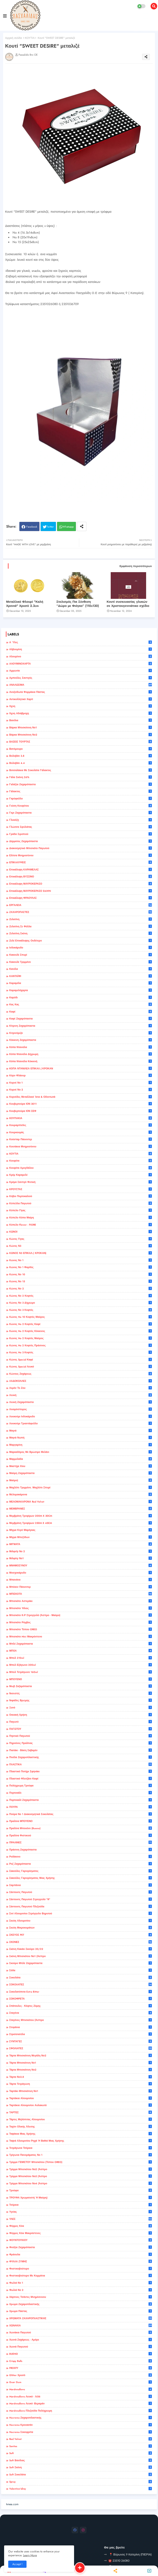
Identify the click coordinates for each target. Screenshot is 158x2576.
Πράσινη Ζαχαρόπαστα (80, 1850)
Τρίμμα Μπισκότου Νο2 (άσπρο (80, 2169)
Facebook (31, 527)
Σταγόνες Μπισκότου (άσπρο (80, 2020)
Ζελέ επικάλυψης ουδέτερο (80, 940)
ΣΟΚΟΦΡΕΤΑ (80, 1999)
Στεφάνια (80, 2027)
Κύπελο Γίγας (80, 1210)
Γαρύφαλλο (80, 798)
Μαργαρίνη (80, 1445)
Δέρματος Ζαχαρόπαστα (80, 841)
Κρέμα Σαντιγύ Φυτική (80, 1182)
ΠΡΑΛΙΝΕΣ (80, 1842)
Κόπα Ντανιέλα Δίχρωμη (80, 1054)
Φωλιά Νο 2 (80, 2290)
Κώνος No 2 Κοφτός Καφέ (80, 1324)
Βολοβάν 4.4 (80, 763)
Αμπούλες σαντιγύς (80, 678)
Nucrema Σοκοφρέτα (80, 2432)
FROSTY (80, 2368)
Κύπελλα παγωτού (80, 1203)
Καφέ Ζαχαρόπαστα (80, 1019)
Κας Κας (80, 1004)
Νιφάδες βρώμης (80, 1700)
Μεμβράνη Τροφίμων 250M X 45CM (80, 1523)
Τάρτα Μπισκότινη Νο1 (80, 2063)
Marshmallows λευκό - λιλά (80, 2396)
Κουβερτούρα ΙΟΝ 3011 (80, 1104)
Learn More (30, 2555)
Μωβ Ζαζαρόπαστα (80, 1686)
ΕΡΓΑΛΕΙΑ (80, 905)
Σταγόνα (80, 2013)
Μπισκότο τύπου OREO (80, 1629)
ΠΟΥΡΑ (80, 1807)
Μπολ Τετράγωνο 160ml (80, 1672)
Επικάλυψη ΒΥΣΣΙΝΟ (80, 876)
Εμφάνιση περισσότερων (136, 566)
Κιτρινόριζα (80, 1033)
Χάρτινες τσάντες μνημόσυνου (80, 2297)
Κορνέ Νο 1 (80, 1083)
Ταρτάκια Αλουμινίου (80, 2098)
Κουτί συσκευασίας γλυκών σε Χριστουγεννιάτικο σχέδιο (128, 604)
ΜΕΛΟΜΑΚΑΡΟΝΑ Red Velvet (80, 1502)
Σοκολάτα (80, 1977)
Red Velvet (80, 2439)
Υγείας (80, 2212)
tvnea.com (12, 2504)
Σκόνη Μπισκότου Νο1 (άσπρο (80, 1956)
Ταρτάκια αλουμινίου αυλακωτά (80, 2105)
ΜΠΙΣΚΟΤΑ (80, 1594)
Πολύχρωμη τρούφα (80, 1785)
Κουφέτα (80, 1161)
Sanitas (80, 2446)
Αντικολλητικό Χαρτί (80, 699)
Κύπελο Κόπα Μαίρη (80, 1217)
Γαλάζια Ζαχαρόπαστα (80, 784)
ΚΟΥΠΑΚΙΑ (80, 1118)
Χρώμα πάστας (80, 2311)
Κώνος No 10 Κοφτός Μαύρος (80, 1317)
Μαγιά (80, 1431)
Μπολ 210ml (80, 1658)
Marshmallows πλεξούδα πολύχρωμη (80, 2411)
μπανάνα (80, 1580)
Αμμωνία (80, 671)
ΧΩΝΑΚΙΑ (80, 2325)
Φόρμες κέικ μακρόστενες (80, 2233)
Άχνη (80, 706)
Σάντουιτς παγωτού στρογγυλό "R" (80, 1899)
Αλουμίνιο (80, 656)
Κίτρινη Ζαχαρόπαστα (80, 1026)
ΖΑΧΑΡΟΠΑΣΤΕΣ (80, 912)
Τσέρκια (80, 2205)
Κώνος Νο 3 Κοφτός (80, 1310)
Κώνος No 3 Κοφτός (80, 1352)
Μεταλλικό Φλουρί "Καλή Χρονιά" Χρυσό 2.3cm (24, 604)
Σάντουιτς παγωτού (80, 1892)
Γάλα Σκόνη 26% (80, 777)
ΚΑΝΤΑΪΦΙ (80, 976)
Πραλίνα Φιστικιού (80, 1835)
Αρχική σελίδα (13, 38)
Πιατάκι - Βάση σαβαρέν (80, 1750)
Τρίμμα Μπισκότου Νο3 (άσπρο (80, 2176)
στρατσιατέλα (80, 2034)
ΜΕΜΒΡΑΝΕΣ (80, 1509)
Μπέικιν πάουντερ (80, 1587)
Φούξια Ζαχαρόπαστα (80, 2247)
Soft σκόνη (80, 2467)
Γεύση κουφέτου (80, 806)
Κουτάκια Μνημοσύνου (80, 1146)
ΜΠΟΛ (80, 1651)
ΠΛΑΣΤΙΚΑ (80, 1764)
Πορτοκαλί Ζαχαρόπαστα (80, 1800)
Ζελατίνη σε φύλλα (80, 926)
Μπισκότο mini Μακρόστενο (80, 1636)
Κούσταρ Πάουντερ (80, 1139)
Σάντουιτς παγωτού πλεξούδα (80, 1906)
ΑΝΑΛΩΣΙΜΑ (80, 685)
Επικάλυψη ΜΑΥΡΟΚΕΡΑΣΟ (80, 884)
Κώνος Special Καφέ (80, 1359)
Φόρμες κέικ (80, 2226)
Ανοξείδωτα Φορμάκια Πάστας (80, 692)
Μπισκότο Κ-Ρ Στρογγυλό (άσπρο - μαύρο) (80, 1615)
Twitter (50, 527)
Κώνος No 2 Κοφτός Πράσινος (80, 1345)
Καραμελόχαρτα (80, 990)
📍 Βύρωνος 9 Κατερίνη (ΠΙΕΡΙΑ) (130, 2554)
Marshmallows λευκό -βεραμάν (80, 2403)
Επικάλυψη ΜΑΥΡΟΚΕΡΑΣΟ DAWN (80, 891)
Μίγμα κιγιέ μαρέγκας (80, 1530)
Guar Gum (80, 2382)
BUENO (80, 2354)
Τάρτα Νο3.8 (80, 2077)
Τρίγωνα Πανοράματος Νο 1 (80, 2155)
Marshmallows (80, 2389)
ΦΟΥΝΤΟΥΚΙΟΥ (80, 2240)
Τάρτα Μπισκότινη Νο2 (80, 2070)
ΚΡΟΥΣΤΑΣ (80, 1189)
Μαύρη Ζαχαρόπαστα (80, 1473)
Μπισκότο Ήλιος (80, 1608)
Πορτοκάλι (80, 1793)
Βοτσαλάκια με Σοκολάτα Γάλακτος (80, 770)
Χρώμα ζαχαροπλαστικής (80, 2304)
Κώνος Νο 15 (80, 1281)
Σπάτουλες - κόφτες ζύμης (80, 2006)
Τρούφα (80, 2190)
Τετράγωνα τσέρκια (80, 2148)
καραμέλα (80, 983)
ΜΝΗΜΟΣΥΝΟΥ (80, 1565)
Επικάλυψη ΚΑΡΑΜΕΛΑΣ (80, 869)
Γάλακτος (80, 791)
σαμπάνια (80, 1885)
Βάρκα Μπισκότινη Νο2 (80, 735)
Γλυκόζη (80, 820)
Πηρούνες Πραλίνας (80, 1743)
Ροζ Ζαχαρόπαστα (80, 1864)
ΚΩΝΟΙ (80, 1232)
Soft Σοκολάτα (80, 2474)
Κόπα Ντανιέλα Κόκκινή (80, 1061)
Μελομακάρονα (80, 1494)
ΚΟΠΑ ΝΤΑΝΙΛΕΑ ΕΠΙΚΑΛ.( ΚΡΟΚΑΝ (80, 1068)
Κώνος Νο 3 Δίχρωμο (80, 1303)
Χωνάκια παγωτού (80, 2332)
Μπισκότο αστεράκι (80, 1601)
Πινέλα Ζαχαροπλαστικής (80, 1757)
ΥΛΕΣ (80, 2219)
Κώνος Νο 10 (80, 1274)
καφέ (80, 1012)
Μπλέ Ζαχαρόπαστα (80, 1644)
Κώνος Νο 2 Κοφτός (80, 1296)
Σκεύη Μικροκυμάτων (80, 1928)
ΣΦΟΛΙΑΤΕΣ (80, 2048)
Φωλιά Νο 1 (80, 2283)
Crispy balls (80, 2361)
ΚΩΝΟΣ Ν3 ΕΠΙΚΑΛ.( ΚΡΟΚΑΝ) (80, 1253)
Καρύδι (80, 997)
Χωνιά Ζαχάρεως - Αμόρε (80, 2340)
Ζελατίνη (80, 919)
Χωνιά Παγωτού (80, 2347)
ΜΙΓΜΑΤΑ (80, 1544)
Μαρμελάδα (80, 1459)
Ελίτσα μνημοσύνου (80, 855)
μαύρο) (80, 1480)
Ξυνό (80, 1707)
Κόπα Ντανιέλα (80, 1047)
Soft (80, 2453)
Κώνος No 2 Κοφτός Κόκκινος (80, 1331)
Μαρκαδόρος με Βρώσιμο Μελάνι (80, 1452)
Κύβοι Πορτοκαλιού (80, 1196)
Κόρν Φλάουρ (80, 1075)
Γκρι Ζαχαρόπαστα (80, 813)
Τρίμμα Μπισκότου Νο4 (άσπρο (80, 2183)
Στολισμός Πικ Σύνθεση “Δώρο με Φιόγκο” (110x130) (77, 604)
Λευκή (80, 1395)
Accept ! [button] (17, 2564)
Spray (80, 2482)
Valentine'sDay (80, 2489)
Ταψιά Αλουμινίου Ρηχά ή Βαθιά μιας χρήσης (80, 2141)
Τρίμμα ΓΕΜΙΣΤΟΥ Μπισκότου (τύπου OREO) (80, 2162)
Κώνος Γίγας (80, 1239)
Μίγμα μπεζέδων (80, 1537)
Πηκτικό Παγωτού (80, 1736)
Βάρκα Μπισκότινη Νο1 (80, 727)
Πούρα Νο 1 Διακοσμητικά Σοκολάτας (80, 1814)
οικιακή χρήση (80, 1715)
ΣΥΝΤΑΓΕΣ (80, 2041)
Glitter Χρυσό (80, 2375)
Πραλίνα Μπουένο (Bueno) (80, 1828)
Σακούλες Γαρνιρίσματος (80, 1871)
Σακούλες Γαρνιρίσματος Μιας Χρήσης (80, 1878)
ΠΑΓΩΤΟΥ (80, 1729)
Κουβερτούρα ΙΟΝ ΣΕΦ (80, 1111)
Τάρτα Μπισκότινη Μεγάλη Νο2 (80, 2055)
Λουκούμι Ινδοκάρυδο (80, 1416)
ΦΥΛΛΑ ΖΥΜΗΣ (80, 2261)
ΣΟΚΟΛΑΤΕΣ (80, 1984)
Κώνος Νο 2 (80, 1288)
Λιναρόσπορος (80, 1409)
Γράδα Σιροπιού (80, 834)
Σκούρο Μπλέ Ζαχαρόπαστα (80, 1963)
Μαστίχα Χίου (80, 1466)
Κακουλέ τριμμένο (80, 962)
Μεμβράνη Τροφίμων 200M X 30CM (80, 1516)
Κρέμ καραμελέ (80, 1175)
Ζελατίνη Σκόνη (80, 933)
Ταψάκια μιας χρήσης (80, 2134)
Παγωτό (80, 1722)
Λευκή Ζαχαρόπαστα (80, 1402)
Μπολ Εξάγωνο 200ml (80, 1665)
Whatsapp (68, 527)
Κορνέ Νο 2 (80, 1090)
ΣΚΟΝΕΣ (80, 1942)
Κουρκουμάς (80, 1132)
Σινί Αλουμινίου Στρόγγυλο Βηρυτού (80, 1913)
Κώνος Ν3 (80, 1246)
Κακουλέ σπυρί (80, 955)
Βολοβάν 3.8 (80, 756)
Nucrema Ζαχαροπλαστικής (80, 2418)
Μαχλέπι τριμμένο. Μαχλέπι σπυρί (80, 1487)
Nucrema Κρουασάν (80, 2425)
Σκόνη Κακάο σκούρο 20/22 (80, 1949)
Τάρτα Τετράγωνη (80, 2084)
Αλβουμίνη (80, 649)
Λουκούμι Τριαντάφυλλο (80, 1423)
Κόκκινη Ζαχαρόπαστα (80, 1040)
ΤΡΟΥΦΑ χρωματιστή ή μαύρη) (80, 2197)
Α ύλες (80, 642)
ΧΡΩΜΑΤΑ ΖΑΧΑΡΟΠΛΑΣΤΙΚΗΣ (80, 2318)
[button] (154, 6)
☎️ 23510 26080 (118, 2561)
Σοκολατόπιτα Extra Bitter (80, 1992)
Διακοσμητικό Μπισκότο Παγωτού (80, 848)
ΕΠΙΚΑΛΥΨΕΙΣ (80, 862)
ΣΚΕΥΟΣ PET (80, 1935)
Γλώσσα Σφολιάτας (80, 827)
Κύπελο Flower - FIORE (80, 1225)
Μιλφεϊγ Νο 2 (80, 1551)
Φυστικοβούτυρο (80, 2269)
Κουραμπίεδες (80, 1125)
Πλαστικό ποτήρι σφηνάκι (80, 1771)
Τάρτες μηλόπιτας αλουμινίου (80, 2119)
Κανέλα (80, 969)
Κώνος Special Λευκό (80, 1366)
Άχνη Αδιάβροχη (80, 713)
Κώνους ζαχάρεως (80, 1374)
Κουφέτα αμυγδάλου (80, 1168)
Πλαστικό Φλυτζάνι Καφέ (80, 1778)
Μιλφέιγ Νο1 (80, 1558)
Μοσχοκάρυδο (80, 1573)
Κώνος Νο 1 (80, 1260)
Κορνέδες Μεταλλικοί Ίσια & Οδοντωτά (80, 1097)
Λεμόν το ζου (80, 1388)
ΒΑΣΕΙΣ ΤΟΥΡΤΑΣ (80, 742)
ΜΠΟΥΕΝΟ (80, 1679)
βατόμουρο (80, 749)
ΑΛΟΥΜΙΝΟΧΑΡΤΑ (80, 664)
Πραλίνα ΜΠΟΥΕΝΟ (80, 1821)
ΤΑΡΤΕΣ (80, 2112)
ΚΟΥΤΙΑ (30, 38)
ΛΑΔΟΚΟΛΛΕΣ (80, 1381)
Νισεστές (80, 1693)
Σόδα (80, 1970)
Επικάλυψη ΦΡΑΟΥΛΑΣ (80, 898)
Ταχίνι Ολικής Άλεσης (80, 2126)
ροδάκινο (80, 1857)
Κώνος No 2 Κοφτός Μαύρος (80, 1338)
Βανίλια (80, 720)
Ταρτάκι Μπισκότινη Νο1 (80, 2091)
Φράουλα (80, 2254)
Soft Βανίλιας (80, 2460)
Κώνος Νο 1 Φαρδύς (80, 1267)
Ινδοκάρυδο (80, 947)
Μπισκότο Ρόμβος (80, 1622)
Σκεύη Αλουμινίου (80, 1921)
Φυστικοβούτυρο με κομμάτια (80, 2276)
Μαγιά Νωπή (80, 1438)
